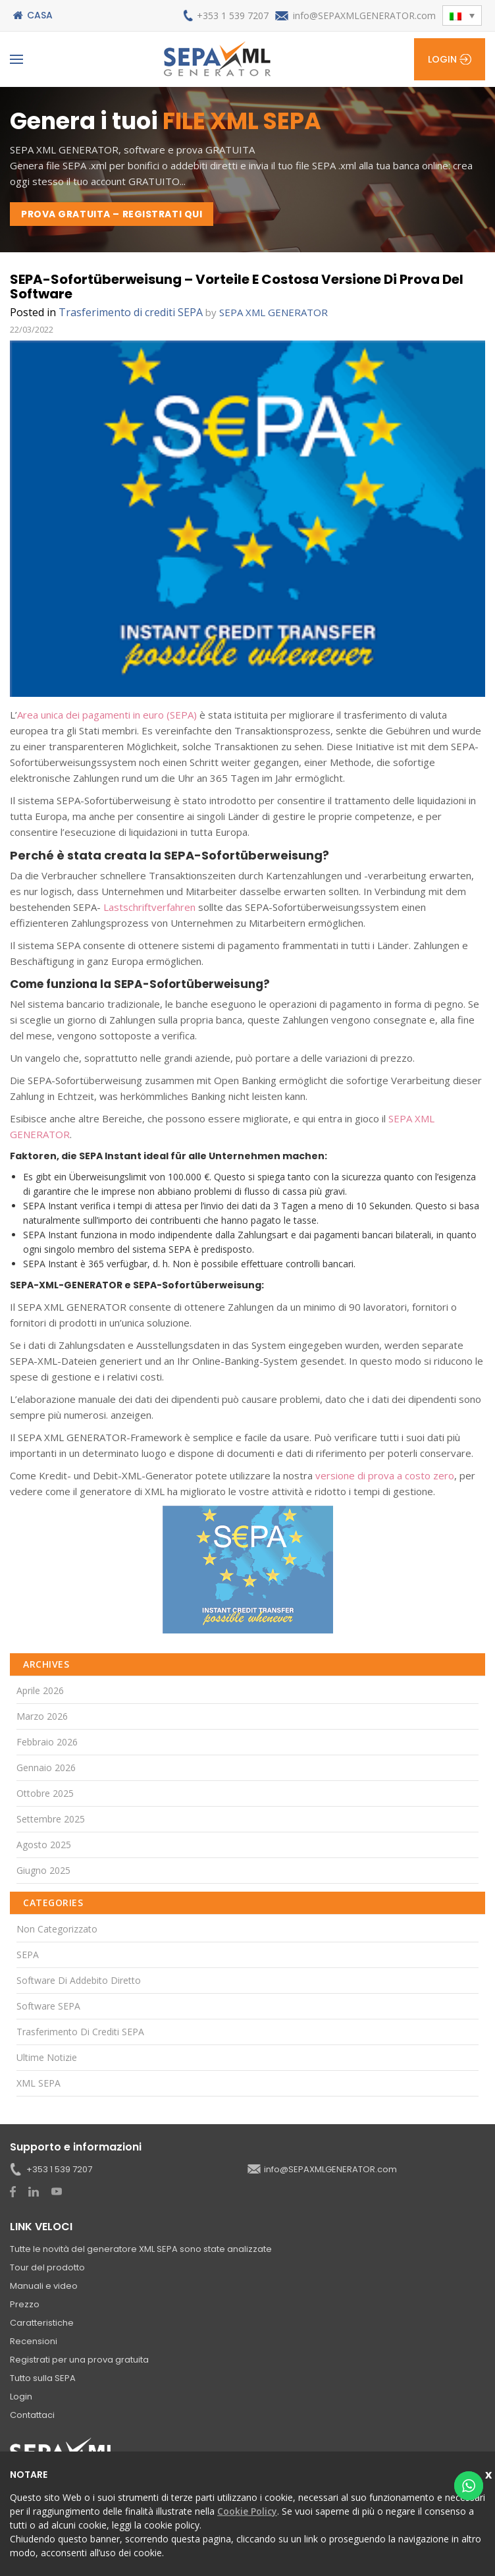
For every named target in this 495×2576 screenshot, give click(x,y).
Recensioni (33, 2341)
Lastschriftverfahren (149, 907)
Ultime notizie (46, 2057)
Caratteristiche (42, 2322)
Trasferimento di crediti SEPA (131, 312)
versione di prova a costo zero (384, 1475)
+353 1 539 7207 (233, 15)
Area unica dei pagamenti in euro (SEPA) (107, 714)
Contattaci (32, 2415)
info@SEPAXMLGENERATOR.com (364, 15)
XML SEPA (38, 2083)
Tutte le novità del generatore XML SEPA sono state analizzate (141, 2249)
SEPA (27, 1954)
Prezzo (24, 2304)
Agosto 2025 (43, 1844)
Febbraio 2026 (47, 1742)
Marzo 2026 (42, 1716)
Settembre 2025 (50, 1819)
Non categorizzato (56, 1929)
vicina (490, 2473)
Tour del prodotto (47, 2267)
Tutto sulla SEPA (43, 2378)
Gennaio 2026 (46, 1767)
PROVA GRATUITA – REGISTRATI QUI (111, 214)
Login (442, 59)
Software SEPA (48, 2006)
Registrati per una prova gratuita (79, 2359)
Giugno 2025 (43, 1870)
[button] (462, 15)
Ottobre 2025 (45, 1793)
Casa (40, 15)
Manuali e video (44, 2286)
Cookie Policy (247, 2511)
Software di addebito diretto (78, 1980)
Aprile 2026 (40, 1690)
